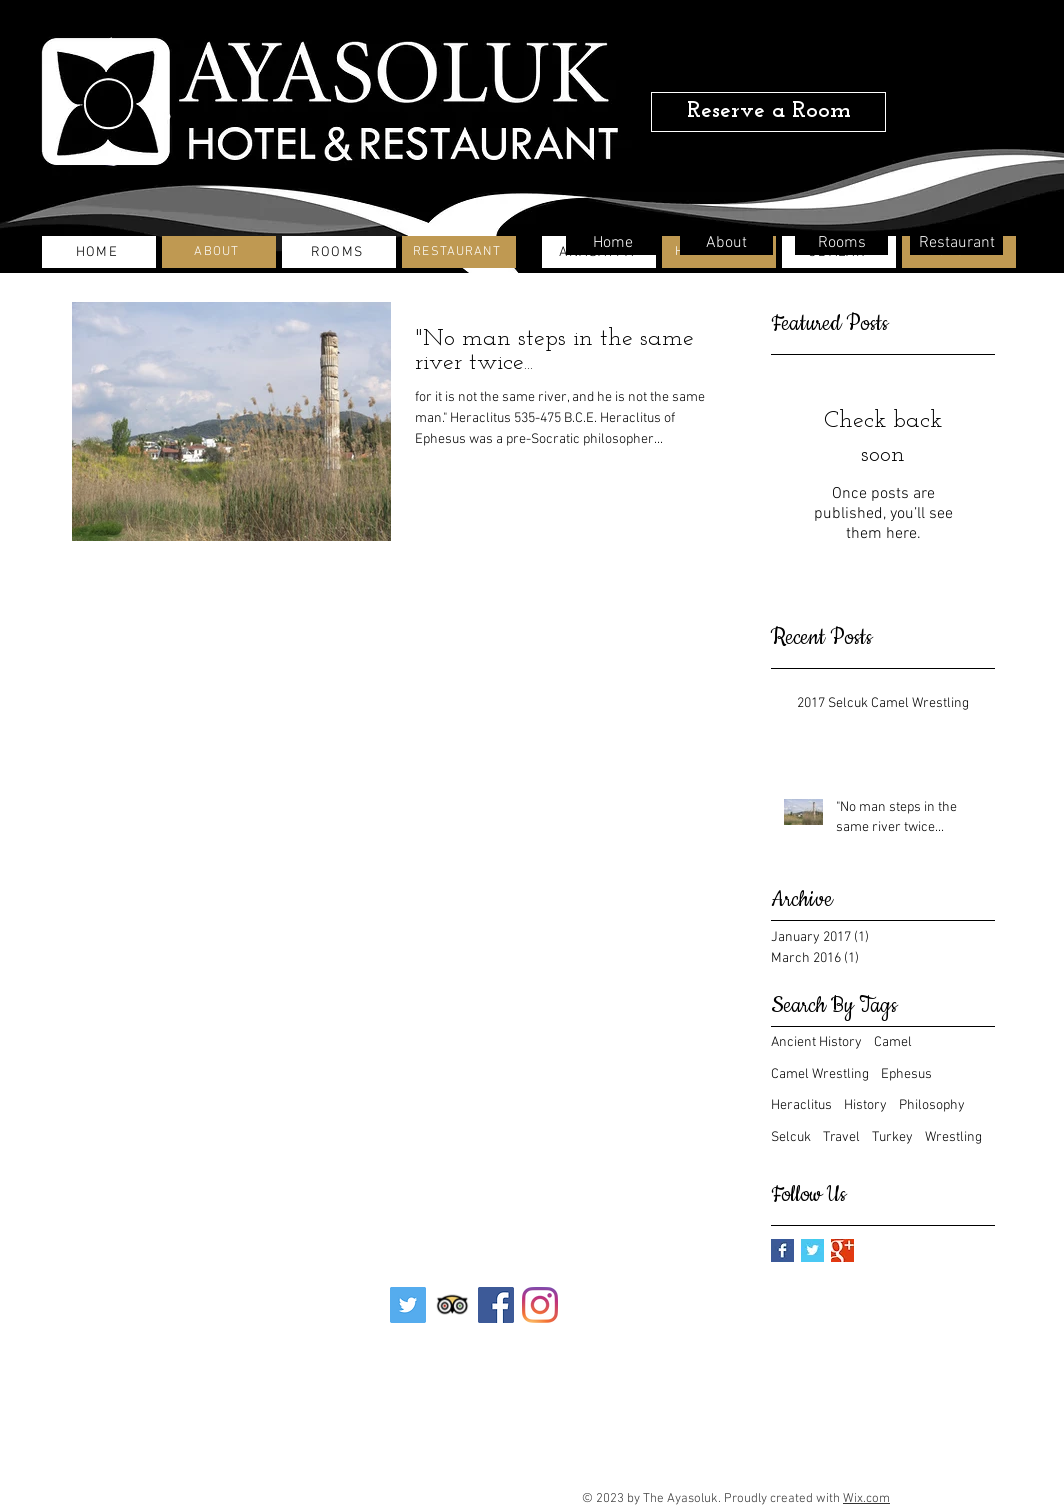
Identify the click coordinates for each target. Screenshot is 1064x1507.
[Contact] (532, 1373)
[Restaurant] (956, 243)
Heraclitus (801, 1105)
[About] (726, 243)
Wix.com (866, 1499)
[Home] (612, 243)
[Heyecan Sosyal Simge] (408, 1305)
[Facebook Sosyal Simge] (496, 1305)
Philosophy (932, 1105)
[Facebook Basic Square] (782, 1250)
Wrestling (953, 1137)
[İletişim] (424, 1374)
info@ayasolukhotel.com (491, 1474)
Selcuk (791, 1137)
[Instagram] (540, 1305)
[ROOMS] (339, 252)
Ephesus (906, 1074)
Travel (841, 1137)
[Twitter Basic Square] (812, 1250)
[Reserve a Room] (768, 112)
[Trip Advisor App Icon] (452, 1305)
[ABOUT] (219, 252)
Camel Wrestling (820, 1074)
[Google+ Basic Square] (842, 1250)
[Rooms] (841, 243)
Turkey (892, 1137)
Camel (893, 1042)
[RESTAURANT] (459, 252)
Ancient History (816, 1042)
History (865, 1105)
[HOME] (99, 252)
